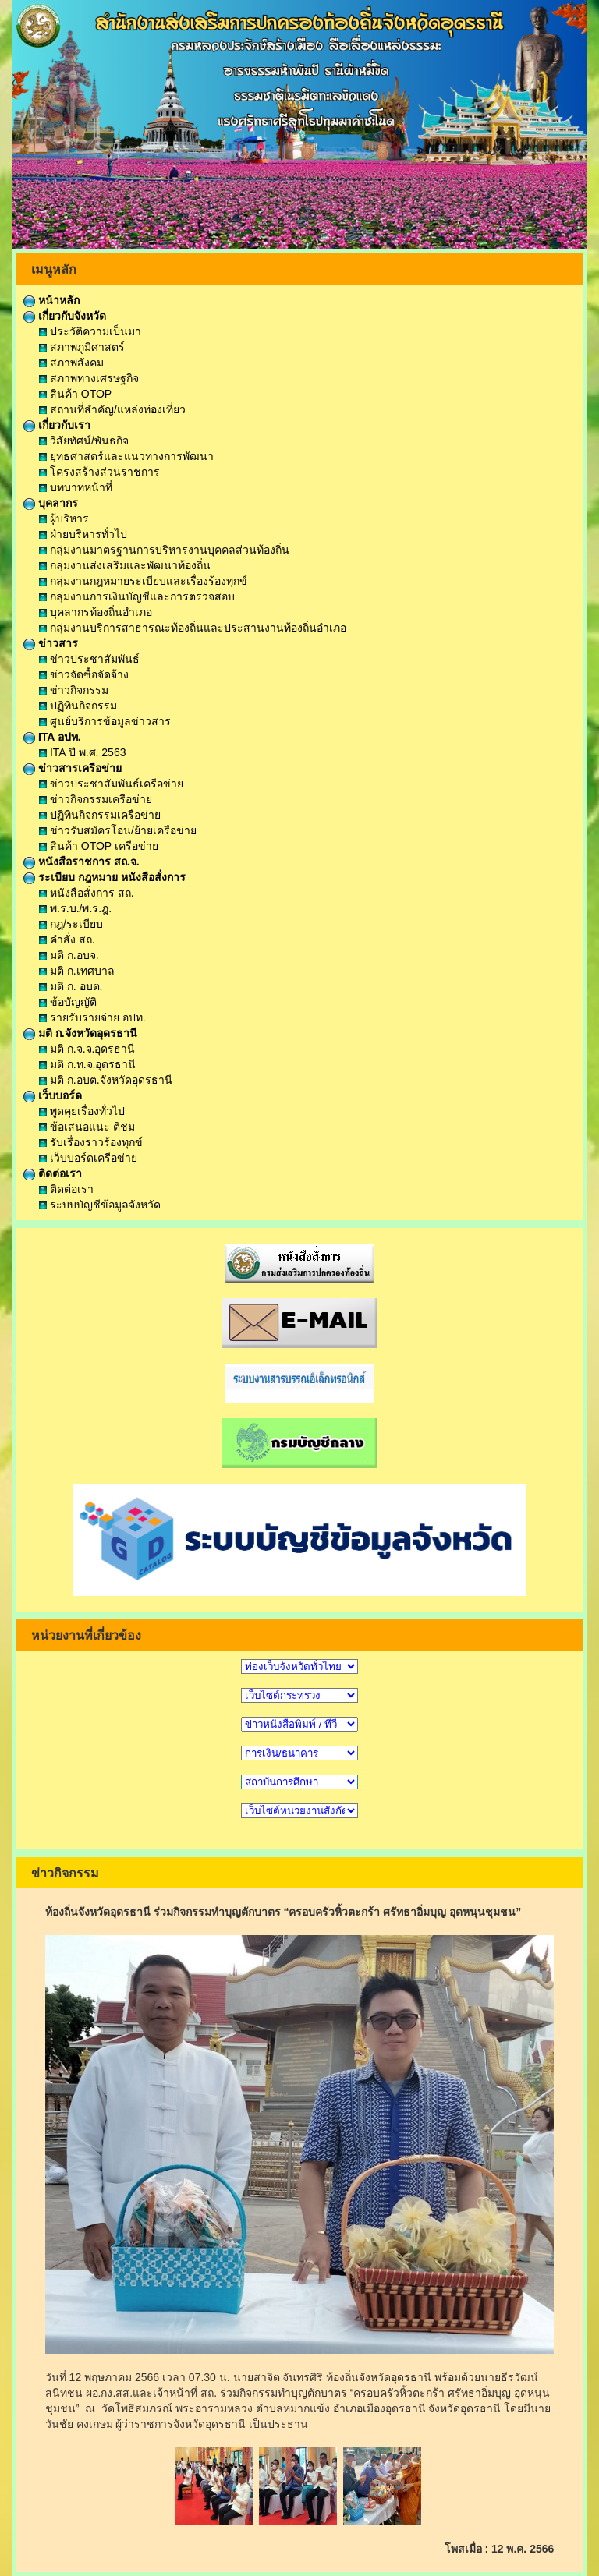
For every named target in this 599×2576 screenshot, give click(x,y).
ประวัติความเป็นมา (90, 331)
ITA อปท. (52, 737)
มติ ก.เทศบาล (77, 970)
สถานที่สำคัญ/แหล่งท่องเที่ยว (112, 409)
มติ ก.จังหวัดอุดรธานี (80, 1033)
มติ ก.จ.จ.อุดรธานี (87, 1048)
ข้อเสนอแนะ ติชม (87, 1126)
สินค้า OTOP (75, 393)
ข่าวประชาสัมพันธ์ (89, 659)
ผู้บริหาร (64, 518)
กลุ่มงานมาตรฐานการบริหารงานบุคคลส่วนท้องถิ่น (164, 549)
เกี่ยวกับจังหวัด (64, 316)
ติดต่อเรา (52, 1173)
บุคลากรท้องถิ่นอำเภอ (95, 612)
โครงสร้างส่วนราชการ (99, 471)
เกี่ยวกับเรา (56, 425)
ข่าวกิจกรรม (73, 690)
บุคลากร (50, 503)
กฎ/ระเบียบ (71, 924)
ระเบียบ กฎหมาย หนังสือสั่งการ (104, 877)
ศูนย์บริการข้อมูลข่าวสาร (105, 721)
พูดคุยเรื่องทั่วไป (82, 1111)
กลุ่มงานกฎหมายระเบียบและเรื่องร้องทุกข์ (143, 581)
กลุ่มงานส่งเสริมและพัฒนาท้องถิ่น (125, 565)
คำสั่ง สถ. (67, 939)
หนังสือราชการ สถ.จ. (81, 861)
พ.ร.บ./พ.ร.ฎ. (75, 908)
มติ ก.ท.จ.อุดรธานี (87, 1064)
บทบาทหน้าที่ (75, 487)
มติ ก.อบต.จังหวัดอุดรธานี (105, 1080)
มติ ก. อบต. (70, 986)
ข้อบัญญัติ (68, 1002)
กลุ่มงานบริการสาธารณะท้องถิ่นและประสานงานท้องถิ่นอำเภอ (192, 627)
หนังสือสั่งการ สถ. (86, 892)
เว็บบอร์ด (52, 1095)
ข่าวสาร (50, 643)
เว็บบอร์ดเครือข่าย (88, 1158)
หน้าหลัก (51, 300)
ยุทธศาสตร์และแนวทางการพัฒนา (126, 456)
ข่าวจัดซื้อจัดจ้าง (84, 674)
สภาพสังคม (71, 362)
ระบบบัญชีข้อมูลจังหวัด (100, 1204)
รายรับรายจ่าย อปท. (92, 1017)
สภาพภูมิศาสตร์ (82, 347)
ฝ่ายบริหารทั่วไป (83, 534)
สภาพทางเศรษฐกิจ (89, 378)
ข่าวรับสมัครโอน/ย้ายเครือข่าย (118, 830)
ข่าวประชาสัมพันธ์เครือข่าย (111, 783)
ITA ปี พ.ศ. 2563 (82, 752)
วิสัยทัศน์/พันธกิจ (84, 440)
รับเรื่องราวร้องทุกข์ (91, 1142)
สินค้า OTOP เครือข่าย (98, 846)
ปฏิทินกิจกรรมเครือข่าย (100, 815)
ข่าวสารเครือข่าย (72, 768)
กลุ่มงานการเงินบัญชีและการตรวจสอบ (137, 596)
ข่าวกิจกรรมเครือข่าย (95, 799)
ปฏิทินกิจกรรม (78, 705)
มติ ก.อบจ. (69, 955)
